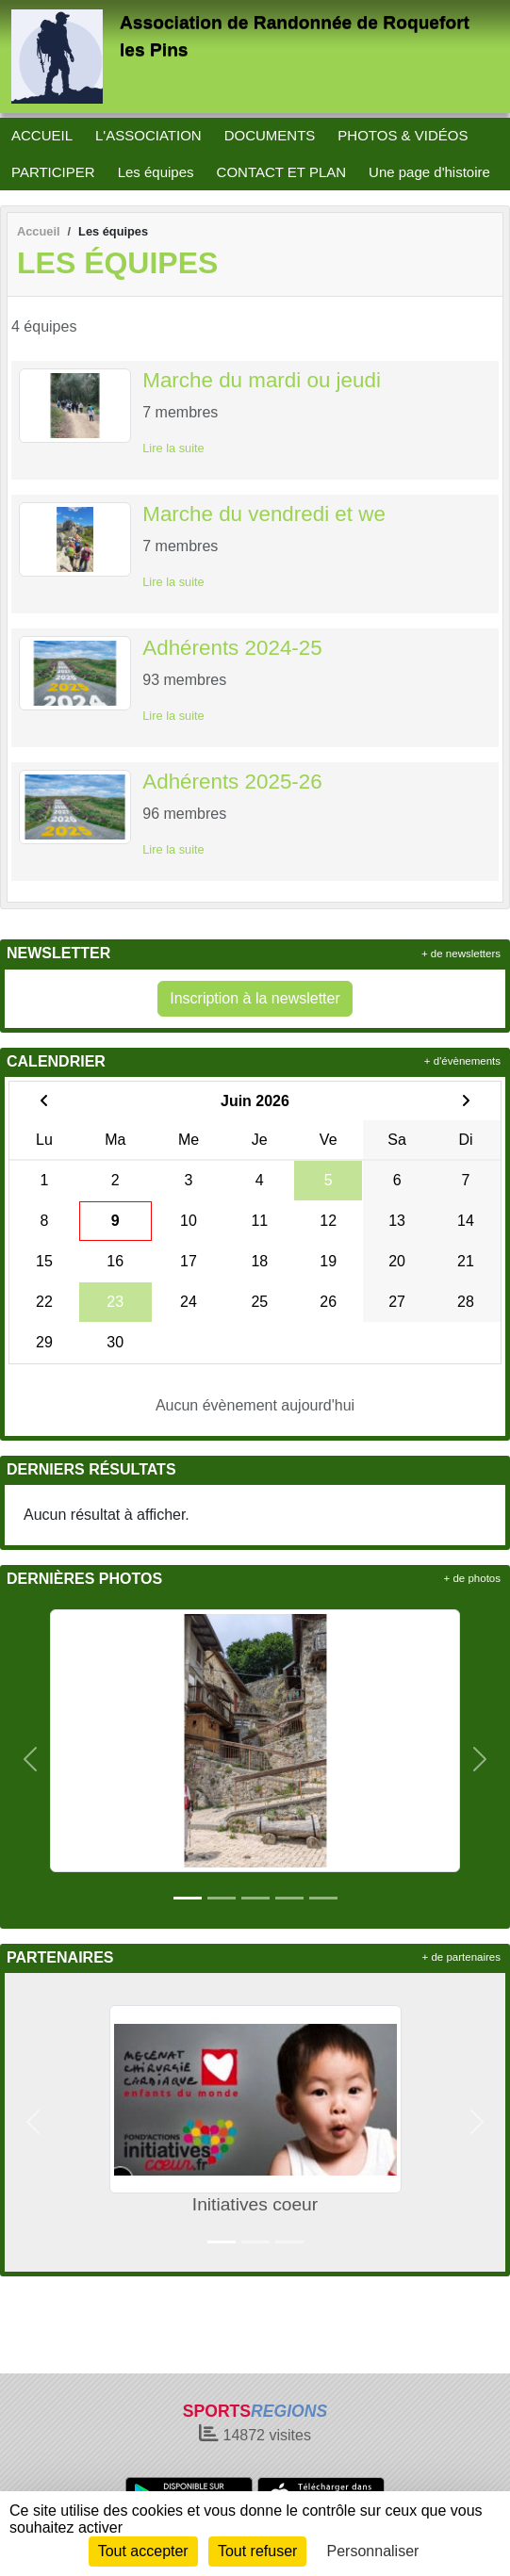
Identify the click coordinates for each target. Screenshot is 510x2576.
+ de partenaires (461, 1957)
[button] (30, 1758)
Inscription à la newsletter (255, 998)
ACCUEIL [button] (42, 135)
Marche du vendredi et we (264, 514)
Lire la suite (173, 448)
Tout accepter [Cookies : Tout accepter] (143, 2551)
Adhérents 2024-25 (231, 648)
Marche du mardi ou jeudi (261, 380)
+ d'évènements (462, 1061)
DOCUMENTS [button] (270, 135)
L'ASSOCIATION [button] (148, 135)
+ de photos (472, 1578)
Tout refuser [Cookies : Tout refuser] (257, 2551)
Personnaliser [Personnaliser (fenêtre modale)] (373, 2551)
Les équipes (156, 172)
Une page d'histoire (429, 172)
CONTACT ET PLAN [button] (282, 172)
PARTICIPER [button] (53, 172)
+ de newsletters (461, 953)
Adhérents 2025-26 (231, 781)
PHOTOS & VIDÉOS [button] (402, 135)
